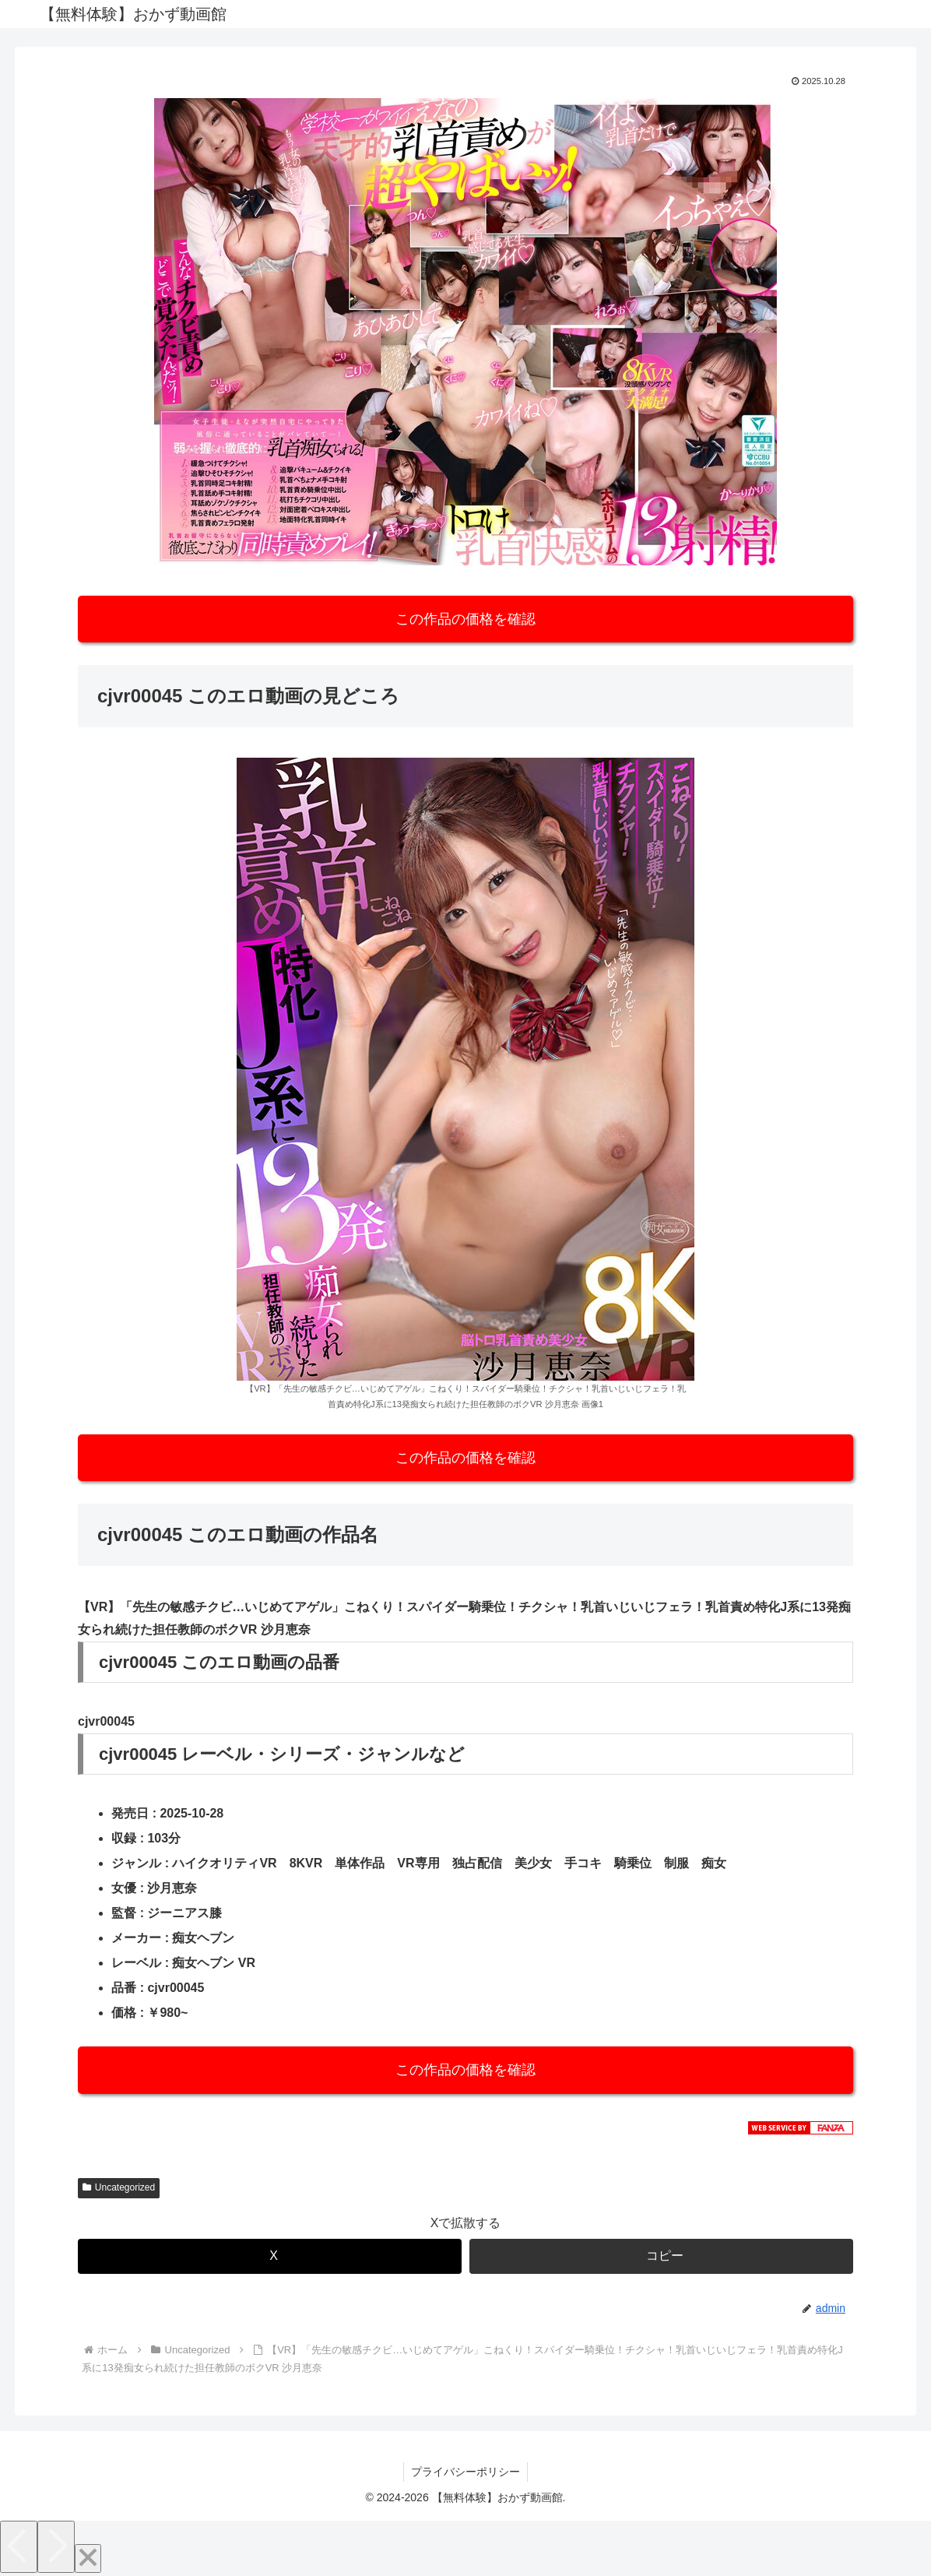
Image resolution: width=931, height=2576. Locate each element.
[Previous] (18, 2547)
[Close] (88, 2558)
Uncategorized (119, 2187)
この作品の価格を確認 (465, 619)
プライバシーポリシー (465, 2471)
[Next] (56, 2547)
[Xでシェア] (270, 2256)
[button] (661, 2256)
